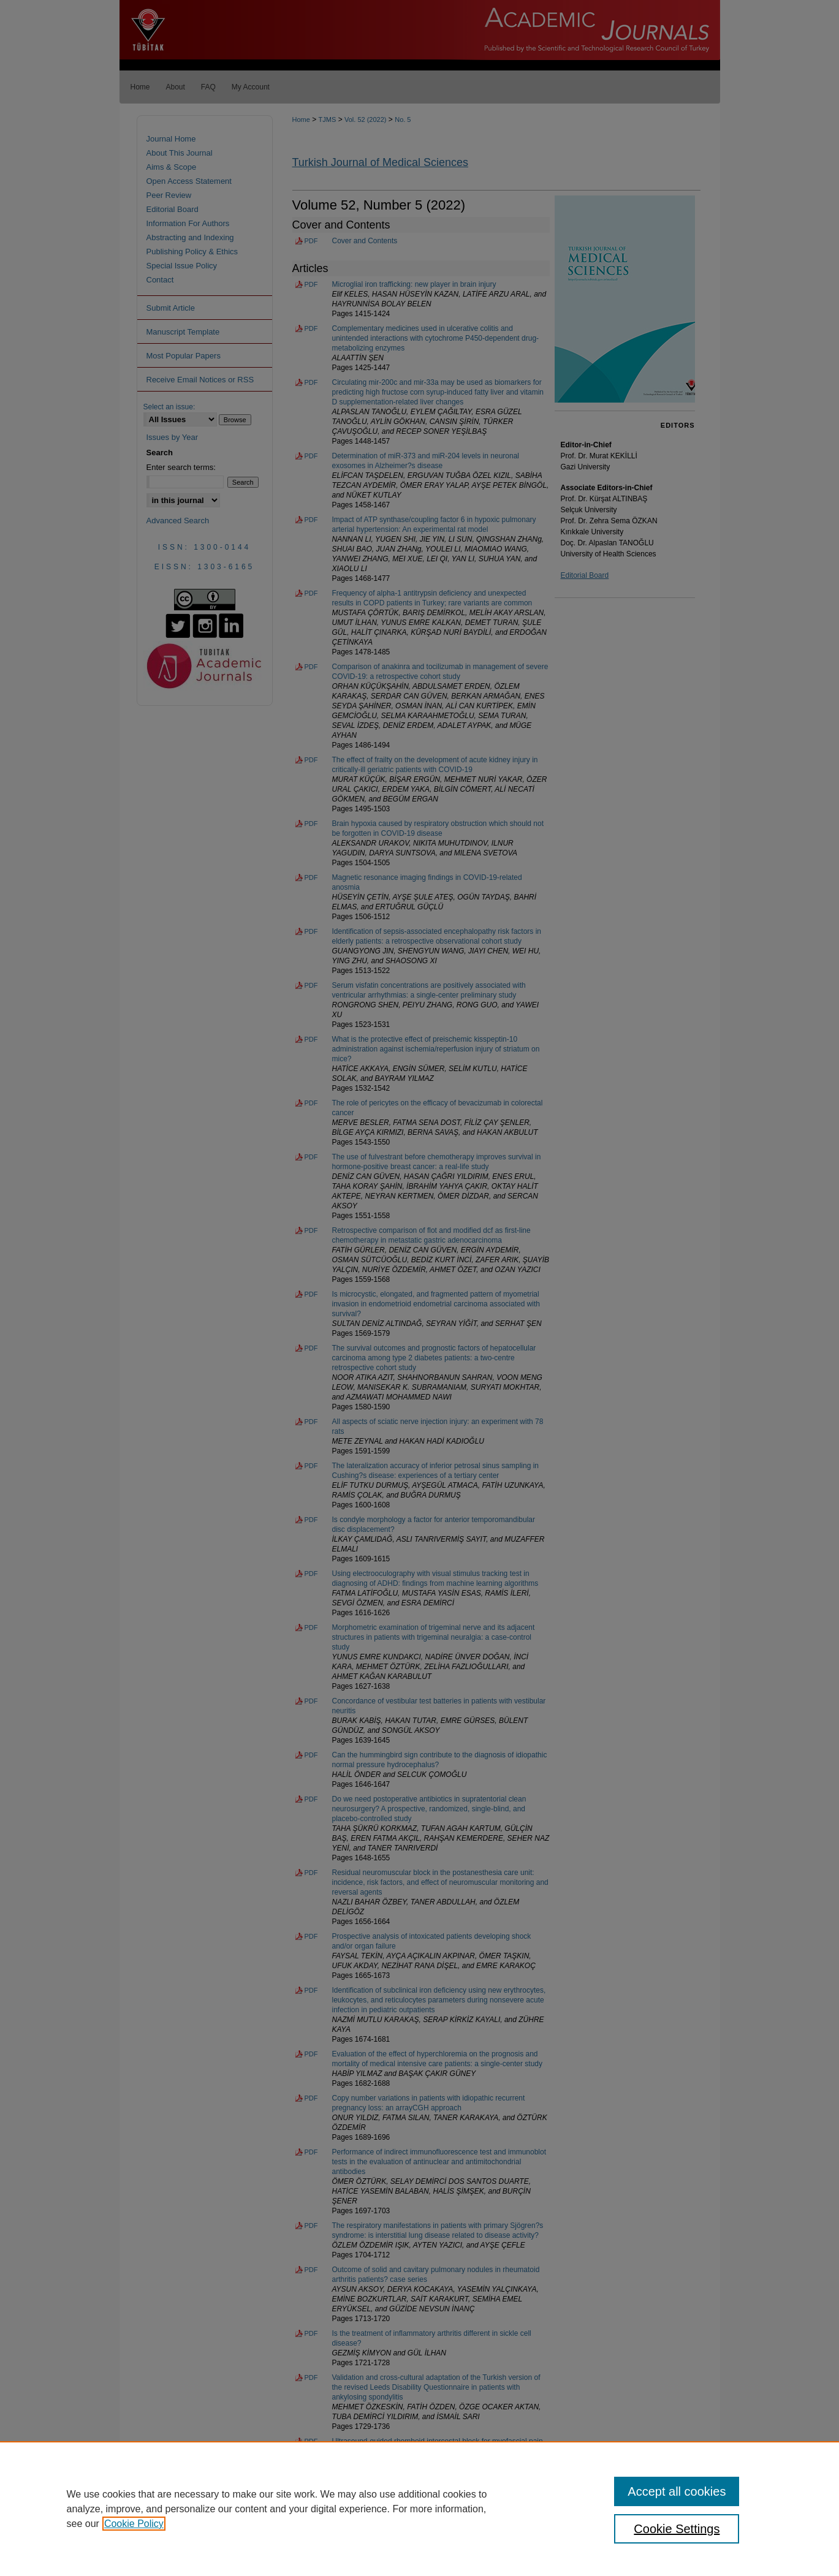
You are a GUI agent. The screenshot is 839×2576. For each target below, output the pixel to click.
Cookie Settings (676, 2529)
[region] (419, 2508)
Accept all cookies (677, 2491)
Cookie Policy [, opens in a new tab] (134, 2523)
